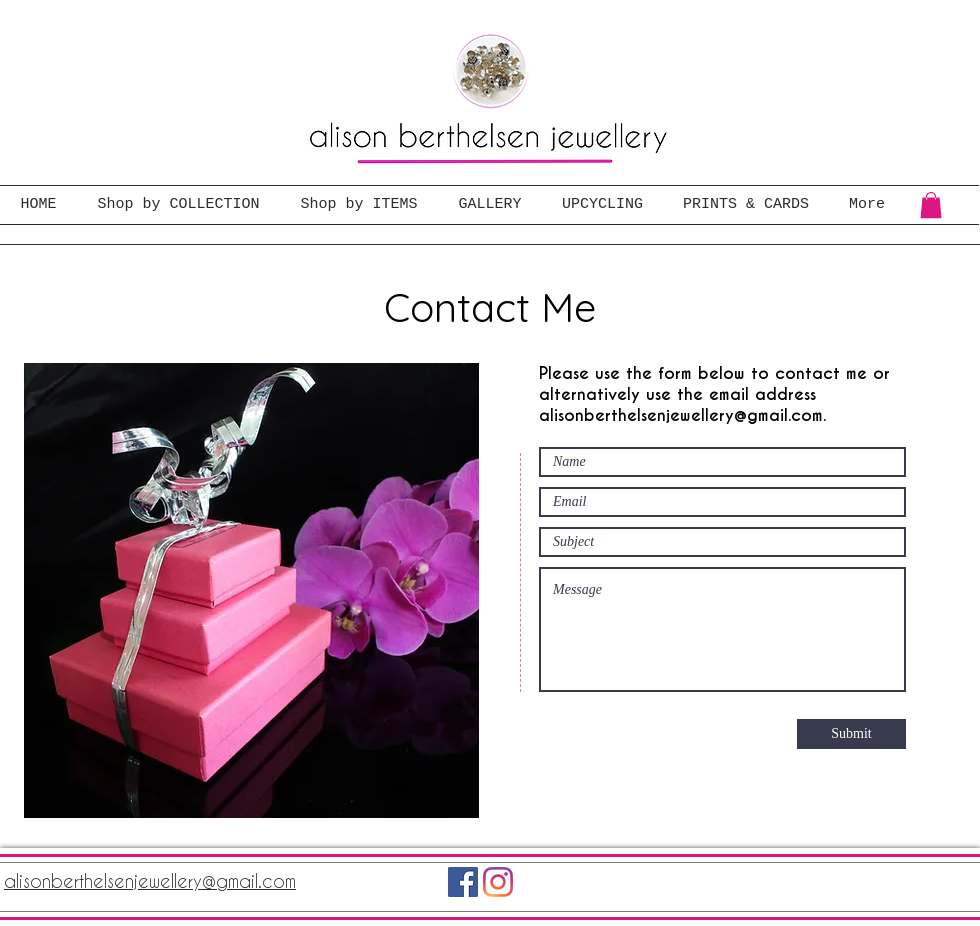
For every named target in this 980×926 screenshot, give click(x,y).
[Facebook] (463, 882)
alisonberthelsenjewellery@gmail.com (681, 415)
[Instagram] (498, 882)
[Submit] (851, 734)
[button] (931, 205)
